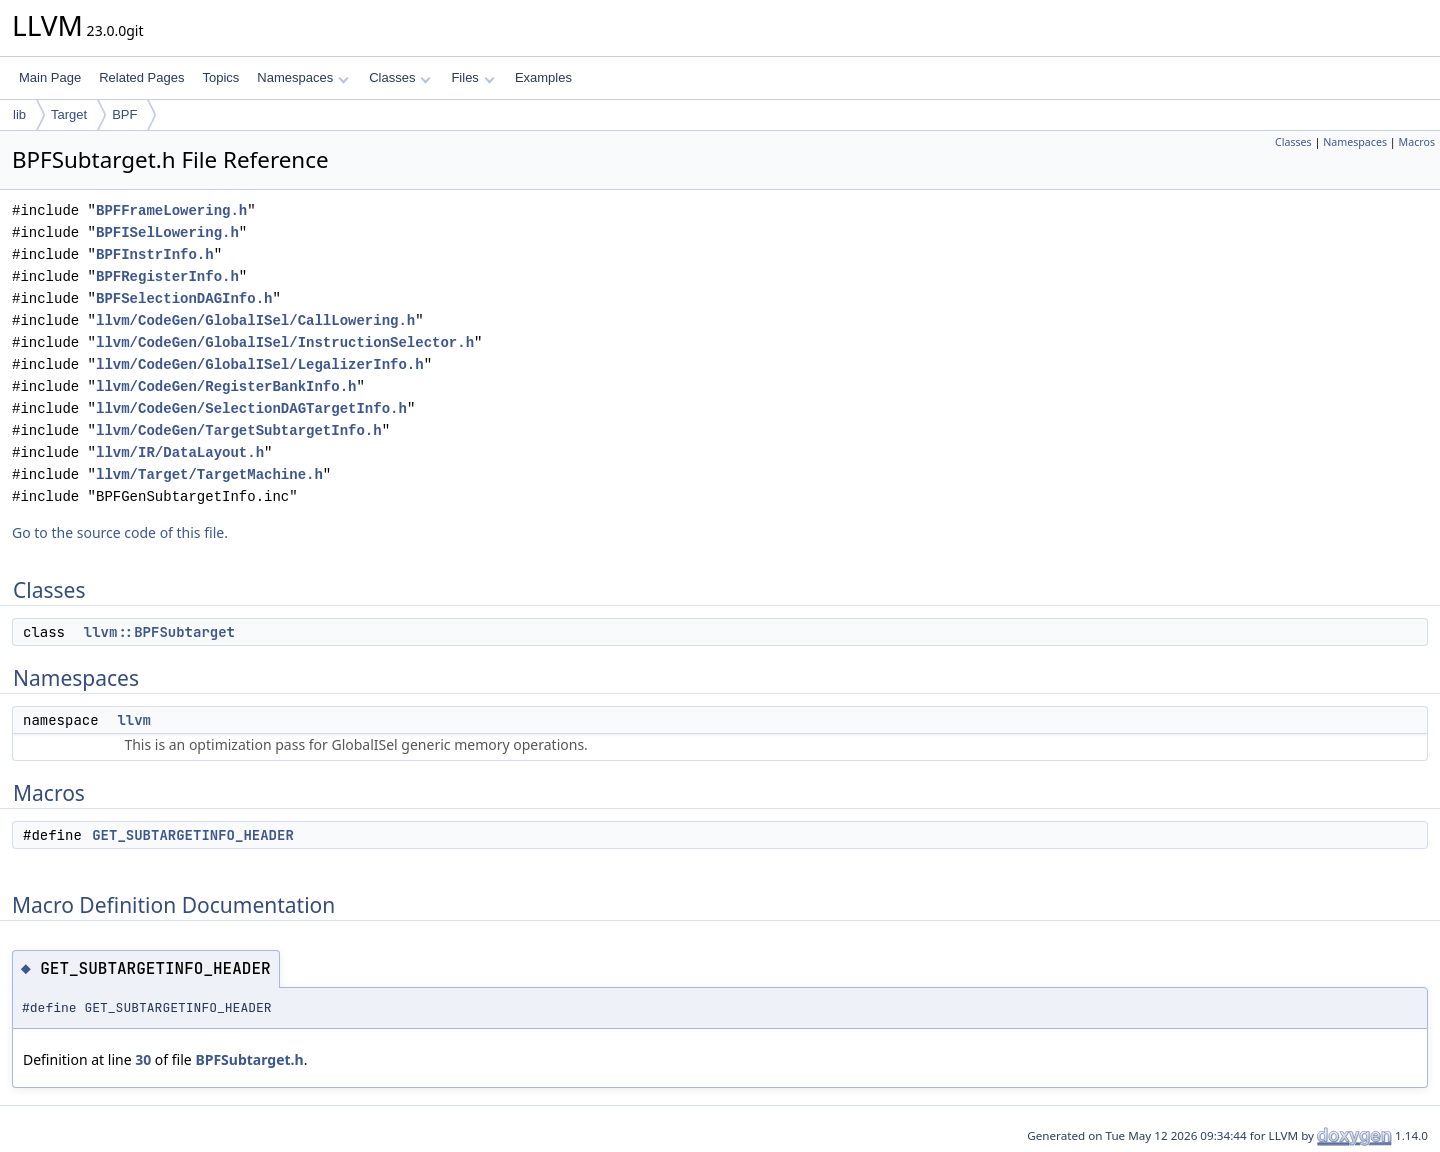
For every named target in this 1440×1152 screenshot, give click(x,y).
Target (69, 114)
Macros (1417, 142)
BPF (124, 114)
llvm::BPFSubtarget (159, 632)
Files (472, 77)
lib (19, 114)
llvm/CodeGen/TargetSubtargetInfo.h (239, 430)
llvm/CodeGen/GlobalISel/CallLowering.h (255, 320)
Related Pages (141, 77)
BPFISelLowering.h (167, 232)
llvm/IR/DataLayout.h (180, 452)
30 (143, 1059)
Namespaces (302, 77)
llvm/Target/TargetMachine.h (209, 474)
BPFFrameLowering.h (171, 210)
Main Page (50, 77)
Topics (220, 77)
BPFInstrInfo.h (155, 254)
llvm (134, 720)
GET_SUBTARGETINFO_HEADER (193, 835)
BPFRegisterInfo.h (167, 276)
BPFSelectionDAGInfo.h (184, 298)
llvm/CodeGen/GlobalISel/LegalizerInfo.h (260, 364)
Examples (543, 77)
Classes (400, 77)
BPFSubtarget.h (249, 1059)
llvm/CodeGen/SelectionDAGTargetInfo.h (251, 408)
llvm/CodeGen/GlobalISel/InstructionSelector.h (285, 342)
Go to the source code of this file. (120, 532)
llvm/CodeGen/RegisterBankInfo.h (226, 386)
